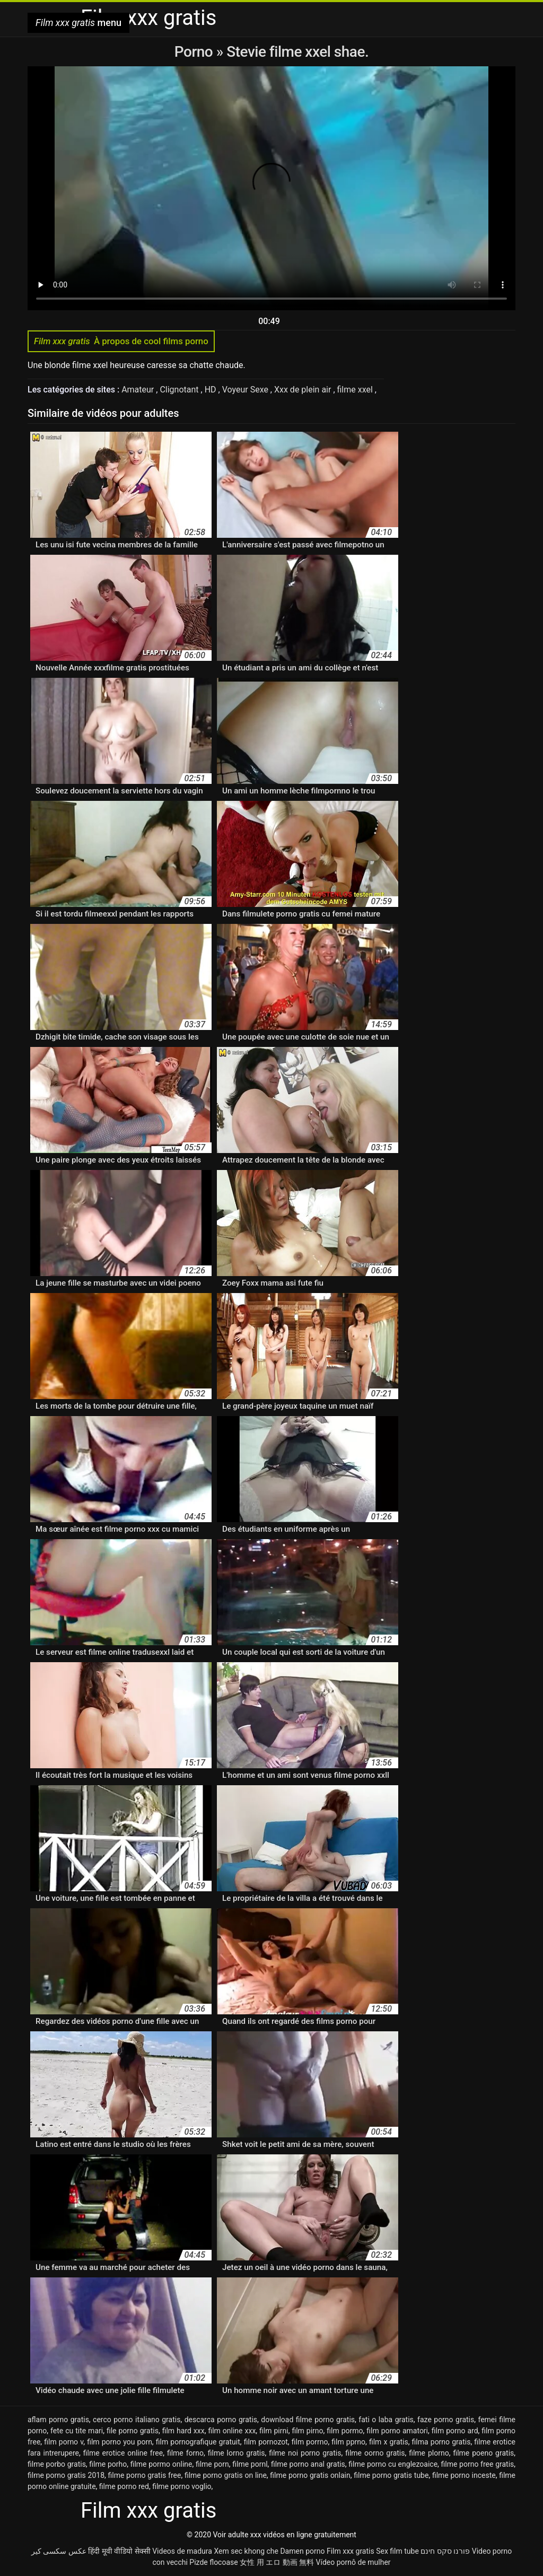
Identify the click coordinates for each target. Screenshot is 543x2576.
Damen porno (302, 2551)
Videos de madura (182, 2551)
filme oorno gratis (375, 2453)
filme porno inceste (464, 2475)
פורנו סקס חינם (445, 2551)
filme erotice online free (123, 2453)
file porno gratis (133, 2430)
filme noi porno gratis (305, 2453)
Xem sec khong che (246, 2551)
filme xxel (356, 390)
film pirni (273, 2430)
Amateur (138, 390)
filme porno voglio (181, 2486)
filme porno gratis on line (226, 2475)
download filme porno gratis (308, 2419)
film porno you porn (119, 2442)
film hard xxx (183, 2430)
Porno (195, 51)
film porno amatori (397, 2430)
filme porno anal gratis (308, 2464)
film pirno (307, 2430)
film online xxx (232, 2430)
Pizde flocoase (213, 2562)
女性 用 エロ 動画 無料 (277, 2562)
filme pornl (249, 2464)
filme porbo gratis (57, 2464)
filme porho (108, 2464)
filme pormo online (161, 2464)
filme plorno (429, 2453)
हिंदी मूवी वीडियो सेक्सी (119, 2551)
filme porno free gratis (477, 2464)
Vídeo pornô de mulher (353, 2562)
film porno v (63, 2442)
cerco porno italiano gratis (136, 2419)
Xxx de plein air (303, 390)
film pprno (348, 2442)
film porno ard (455, 2430)
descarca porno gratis (221, 2419)
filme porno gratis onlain (310, 2475)
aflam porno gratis (58, 2419)
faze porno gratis (445, 2419)
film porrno (310, 2442)
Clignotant (180, 390)
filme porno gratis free (144, 2475)
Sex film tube (397, 2551)
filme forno (185, 2453)
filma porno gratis (441, 2442)
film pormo (345, 2430)
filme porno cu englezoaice (392, 2464)
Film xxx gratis (350, 2551)
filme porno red (124, 2486)
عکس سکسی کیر (58, 2551)
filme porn (212, 2464)
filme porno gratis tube (391, 2475)
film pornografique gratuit (198, 2442)
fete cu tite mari (76, 2430)
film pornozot (266, 2442)
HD (211, 390)
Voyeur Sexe (246, 390)
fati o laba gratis (386, 2419)
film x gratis (388, 2442)
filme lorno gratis (236, 2453)
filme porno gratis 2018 (66, 2475)
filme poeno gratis (483, 2453)
